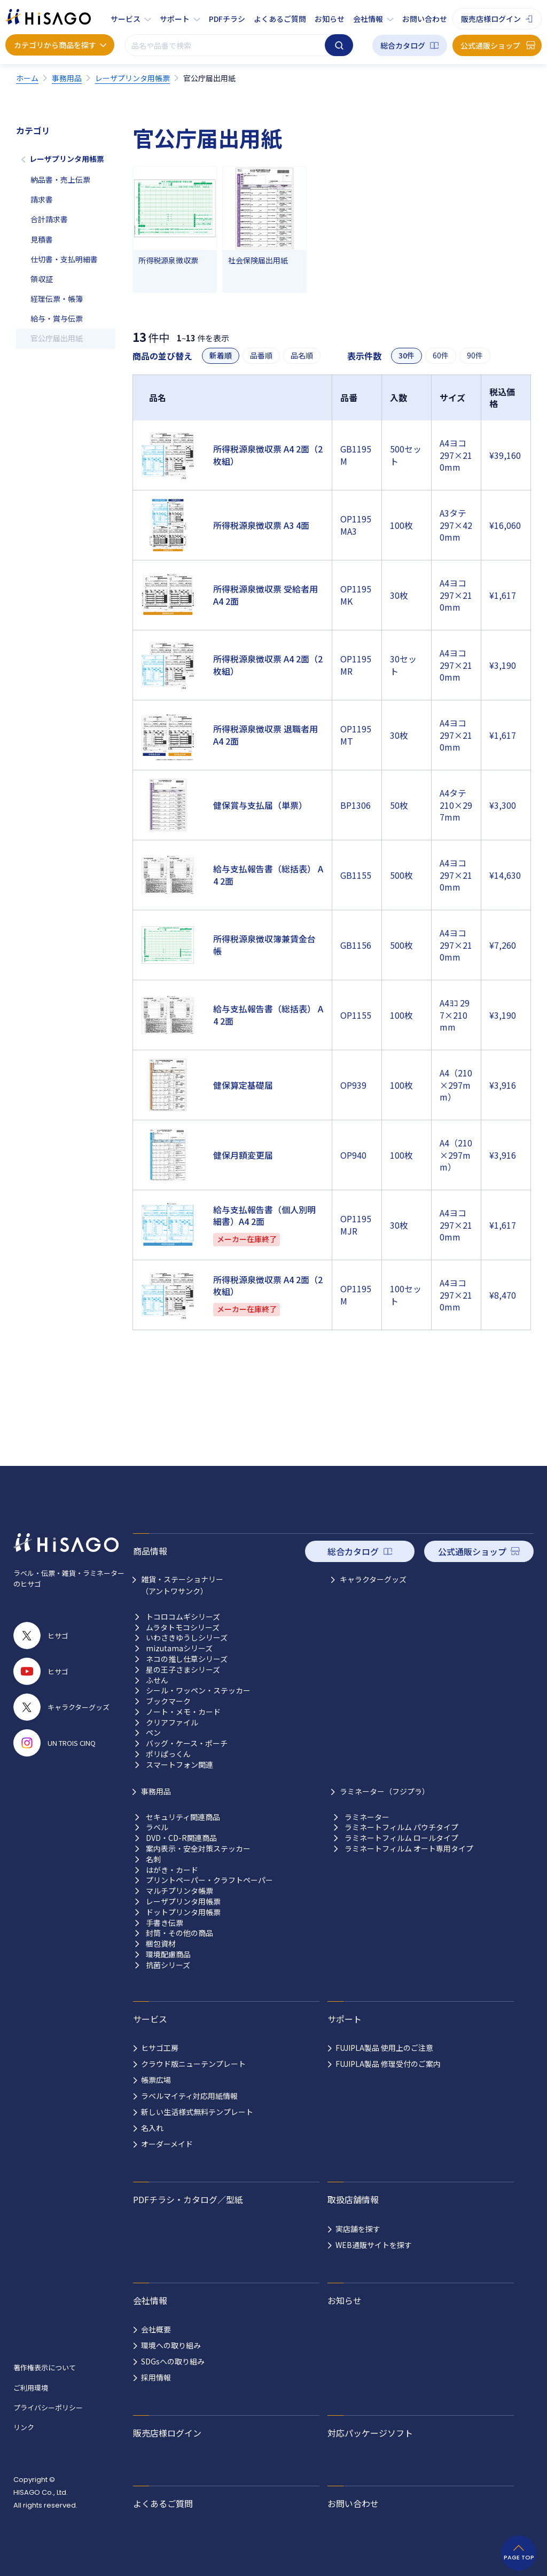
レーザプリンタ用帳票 (66, 158)
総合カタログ (402, 45)
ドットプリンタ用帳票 (183, 1912)
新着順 (220, 355)
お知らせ (330, 18)
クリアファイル (172, 1722)
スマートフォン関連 (179, 1764)
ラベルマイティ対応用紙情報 (189, 2095)
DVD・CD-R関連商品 (181, 1838)
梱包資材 (161, 1943)
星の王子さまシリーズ (183, 1669)
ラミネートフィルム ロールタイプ (401, 1838)
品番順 (261, 355)
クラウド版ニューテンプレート (193, 2063)
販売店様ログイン (491, 18)
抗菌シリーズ (168, 1965)
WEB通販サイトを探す (373, 2244)
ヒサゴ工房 (159, 2047)
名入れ (152, 2127)
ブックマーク (168, 1701)
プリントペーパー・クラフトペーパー (209, 1880)
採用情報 (156, 2377)
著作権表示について (44, 2367)
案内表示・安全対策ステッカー (198, 1848)
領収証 (41, 279)
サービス (125, 18)
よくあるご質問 (280, 18)
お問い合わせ (424, 18)
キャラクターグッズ (373, 1579)
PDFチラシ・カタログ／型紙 (188, 2199)
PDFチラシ (227, 18)
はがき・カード (172, 1870)
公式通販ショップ (490, 45)
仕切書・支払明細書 (64, 259)
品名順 (302, 355)
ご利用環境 (30, 2388)
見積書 (41, 239)
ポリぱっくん (168, 1754)
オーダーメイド (167, 2143)
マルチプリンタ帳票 (179, 1890)
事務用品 (156, 1791)
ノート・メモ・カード (183, 1711)
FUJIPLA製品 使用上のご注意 (384, 2047)
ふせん (157, 1680)
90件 (475, 355)
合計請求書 (49, 219)
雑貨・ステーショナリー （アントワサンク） (182, 1585)
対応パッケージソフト (370, 2432)
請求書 (41, 199)
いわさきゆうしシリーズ (187, 1637)
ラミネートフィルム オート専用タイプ (409, 1848)
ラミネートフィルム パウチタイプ (401, 1827)
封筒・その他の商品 (179, 1933)
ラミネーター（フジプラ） (384, 1791)
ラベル (157, 1827)
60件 (441, 355)
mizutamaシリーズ (179, 1648)
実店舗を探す (357, 2228)
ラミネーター (367, 1817)
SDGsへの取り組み (173, 2361)
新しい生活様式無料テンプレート (197, 2111)
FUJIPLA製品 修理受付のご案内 (388, 2063)
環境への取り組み (171, 2345)
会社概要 (156, 2329)
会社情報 (368, 18)
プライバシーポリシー (48, 2407)
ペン (153, 1732)
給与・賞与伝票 (56, 318)
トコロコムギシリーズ (183, 1616)
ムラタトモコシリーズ (183, 1627)
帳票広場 (156, 2079)
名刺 (153, 1859)
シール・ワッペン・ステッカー (198, 1690)
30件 (406, 355)
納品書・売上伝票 (60, 179)
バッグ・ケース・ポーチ (187, 1743)
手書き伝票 (164, 1922)
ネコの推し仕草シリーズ (187, 1659)
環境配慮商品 (168, 1954)
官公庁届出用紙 (56, 338)
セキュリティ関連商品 (183, 1817)
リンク (23, 2427)
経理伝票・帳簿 (56, 298)
